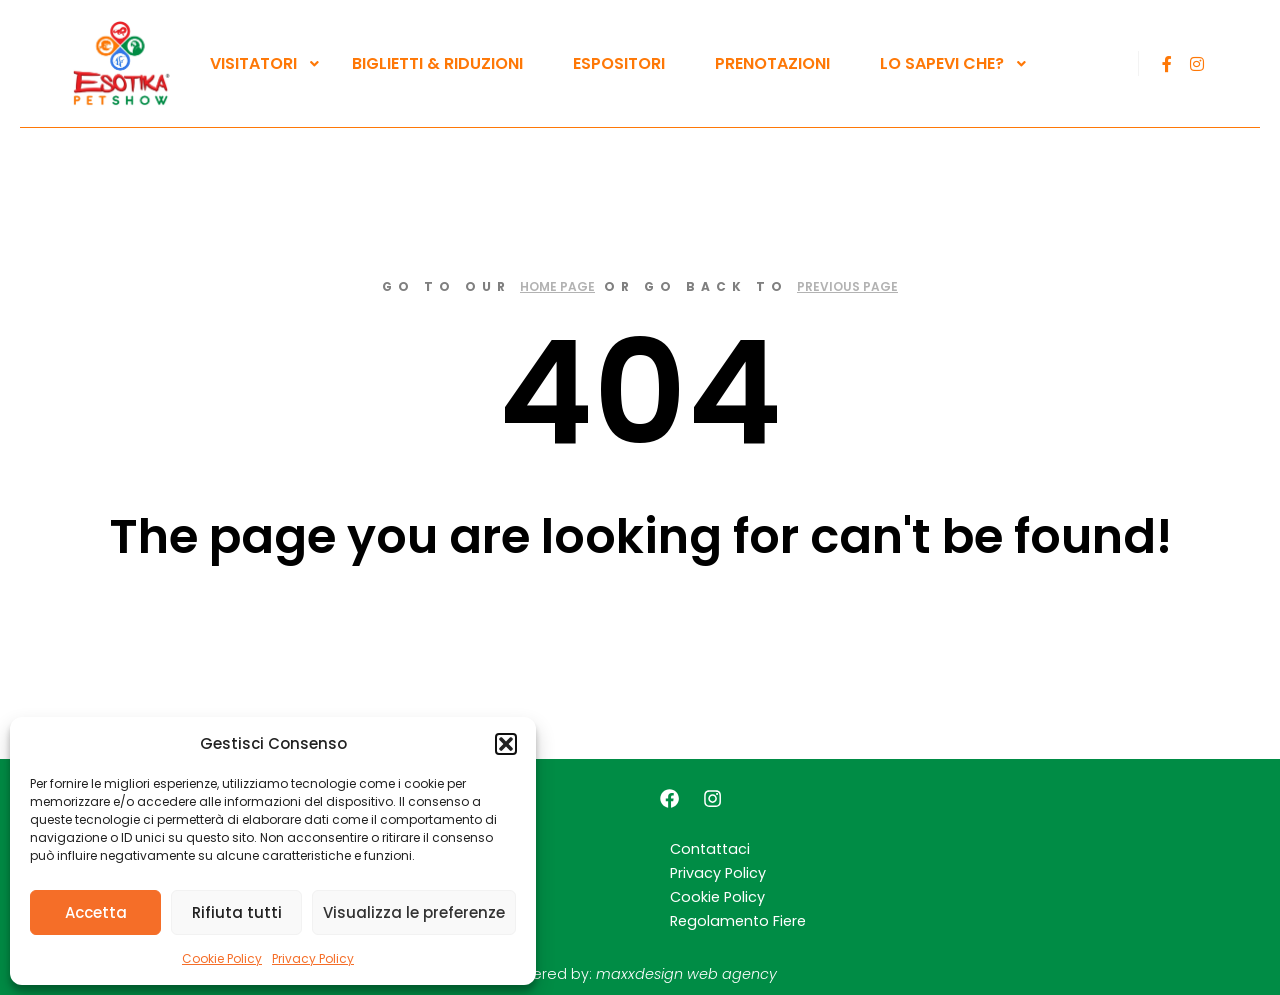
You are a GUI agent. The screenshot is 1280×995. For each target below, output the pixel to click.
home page (557, 286)
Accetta (96, 912)
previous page (847, 286)
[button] (506, 744)
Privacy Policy (313, 958)
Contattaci (710, 849)
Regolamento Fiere (738, 921)
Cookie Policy (222, 958)
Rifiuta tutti (237, 912)
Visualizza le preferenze (414, 912)
